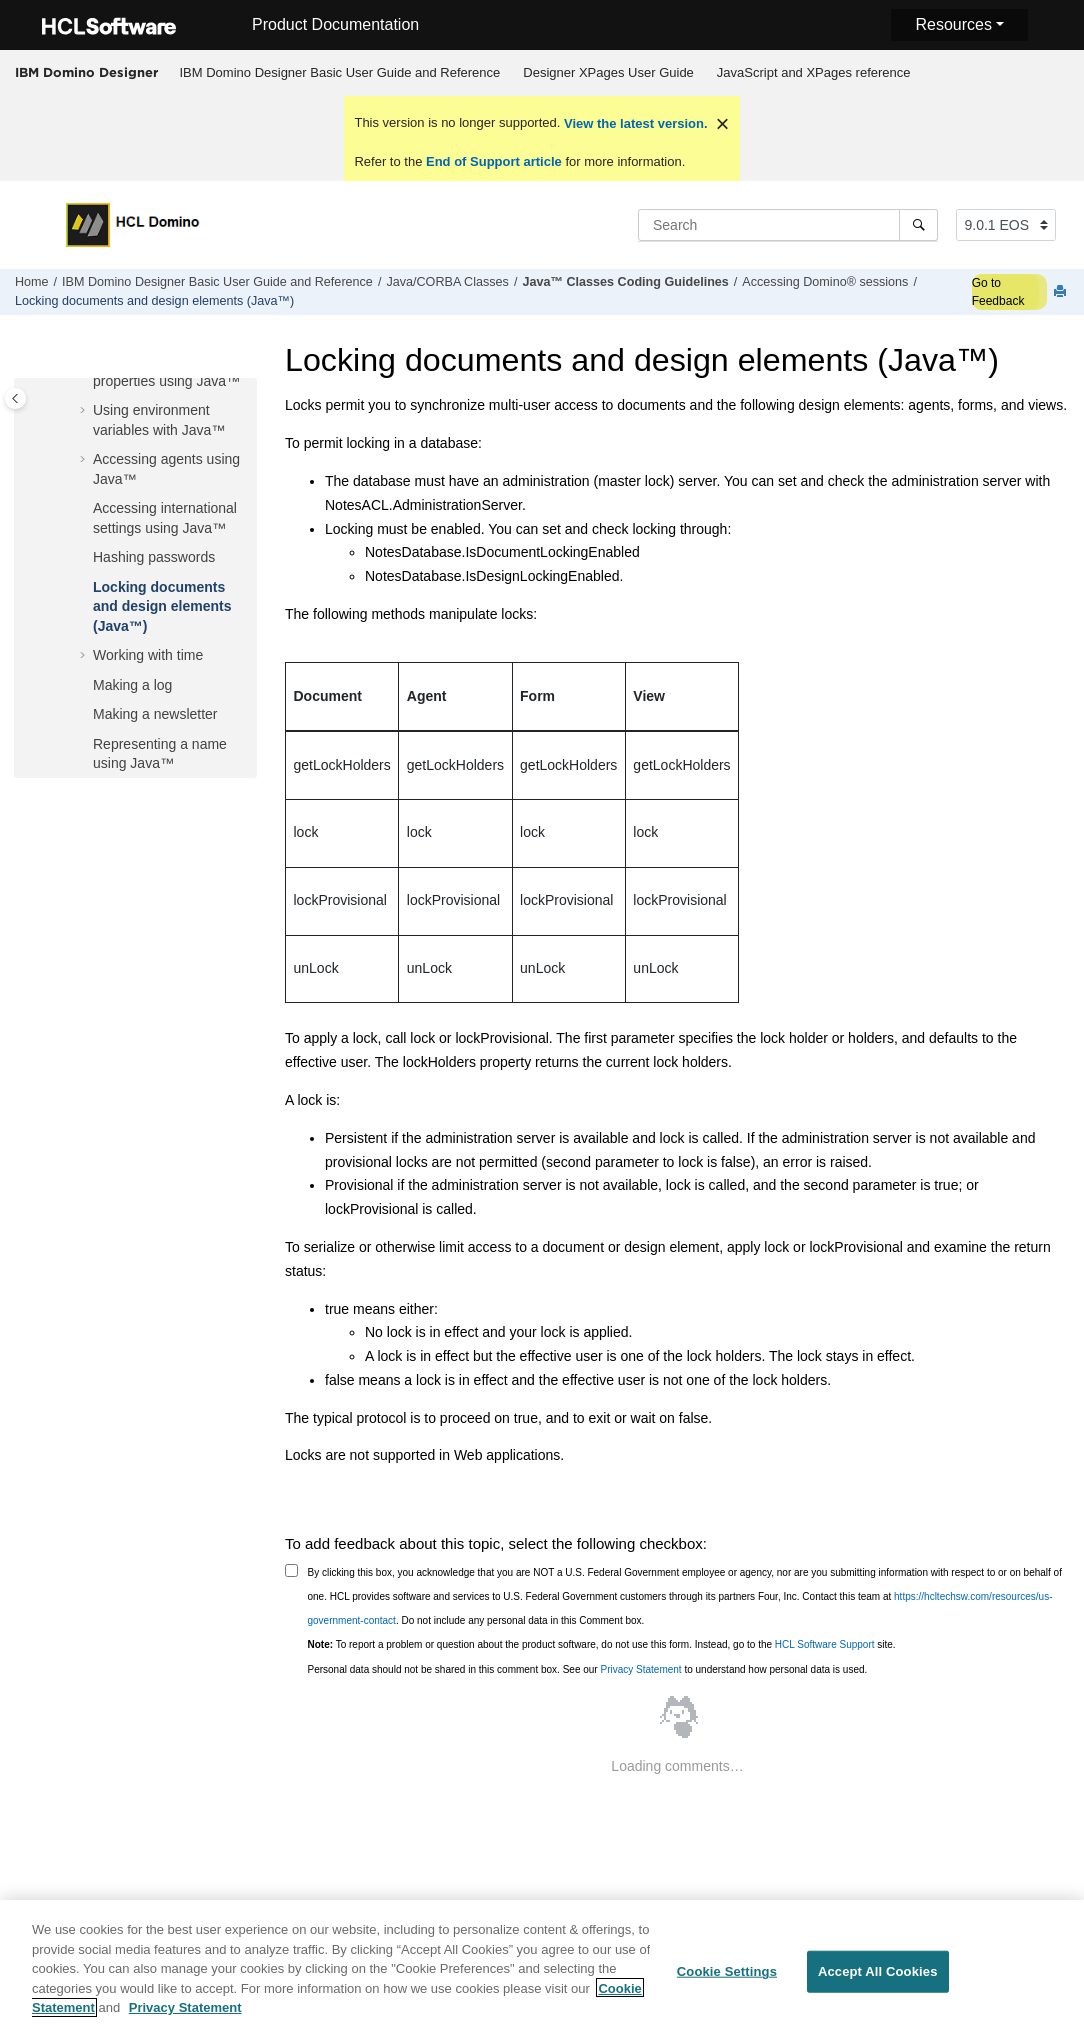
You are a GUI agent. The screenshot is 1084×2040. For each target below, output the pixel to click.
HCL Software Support (825, 1644)
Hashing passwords (154, 557)
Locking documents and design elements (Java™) (154, 301)
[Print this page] (1062, 292)
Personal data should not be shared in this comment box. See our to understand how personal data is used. (588, 1669)
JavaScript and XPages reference (814, 72)
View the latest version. (633, 123)
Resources (953, 24)
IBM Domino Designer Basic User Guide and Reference (340, 72)
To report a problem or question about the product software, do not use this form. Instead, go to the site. (602, 1644)
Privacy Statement (640, 1669)
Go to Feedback (998, 292)
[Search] (918, 225)
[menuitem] (340, 73)
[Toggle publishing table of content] (15, 398)
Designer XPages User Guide (608, 72)
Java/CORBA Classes (447, 282)
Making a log (132, 685)
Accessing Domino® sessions (825, 282)
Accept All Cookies (878, 1980)
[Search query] (788, 225)
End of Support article (493, 161)
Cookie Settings (727, 1980)
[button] (85, 411)
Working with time (148, 655)
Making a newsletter (155, 714)
